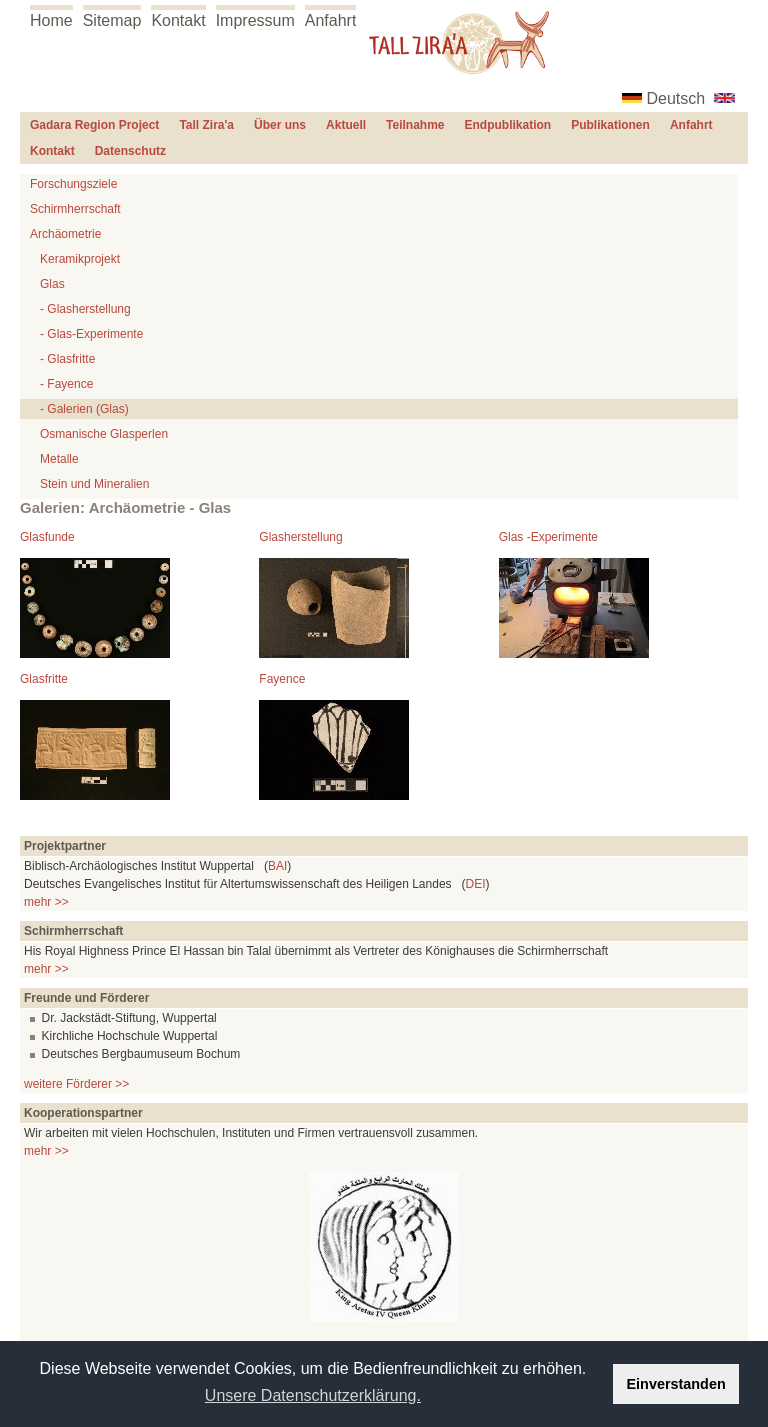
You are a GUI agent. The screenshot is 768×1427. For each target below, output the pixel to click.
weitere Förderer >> (76, 1084)
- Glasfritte (67, 359)
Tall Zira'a (206, 125)
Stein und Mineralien (94, 484)
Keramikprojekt (80, 259)
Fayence (282, 679)
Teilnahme (415, 125)
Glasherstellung (300, 537)
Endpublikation (508, 125)
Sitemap (112, 20)
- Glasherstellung (85, 309)
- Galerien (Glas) (84, 409)
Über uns (280, 125)
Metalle (59, 459)
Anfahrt (331, 20)
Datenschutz (130, 151)
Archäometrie (65, 234)
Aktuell (346, 125)
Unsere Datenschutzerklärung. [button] (313, 1395)
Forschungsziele (73, 184)
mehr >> (46, 902)
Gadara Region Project (94, 125)
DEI (476, 884)
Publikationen (610, 125)
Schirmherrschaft (75, 209)
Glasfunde (47, 537)
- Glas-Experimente (91, 334)
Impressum (255, 20)
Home (51, 20)
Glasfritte (44, 679)
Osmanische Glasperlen (104, 434)
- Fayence (66, 384)
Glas (52, 284)
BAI (277, 866)
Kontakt (178, 20)
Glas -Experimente (548, 537)
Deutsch (676, 98)
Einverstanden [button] (676, 1384)
